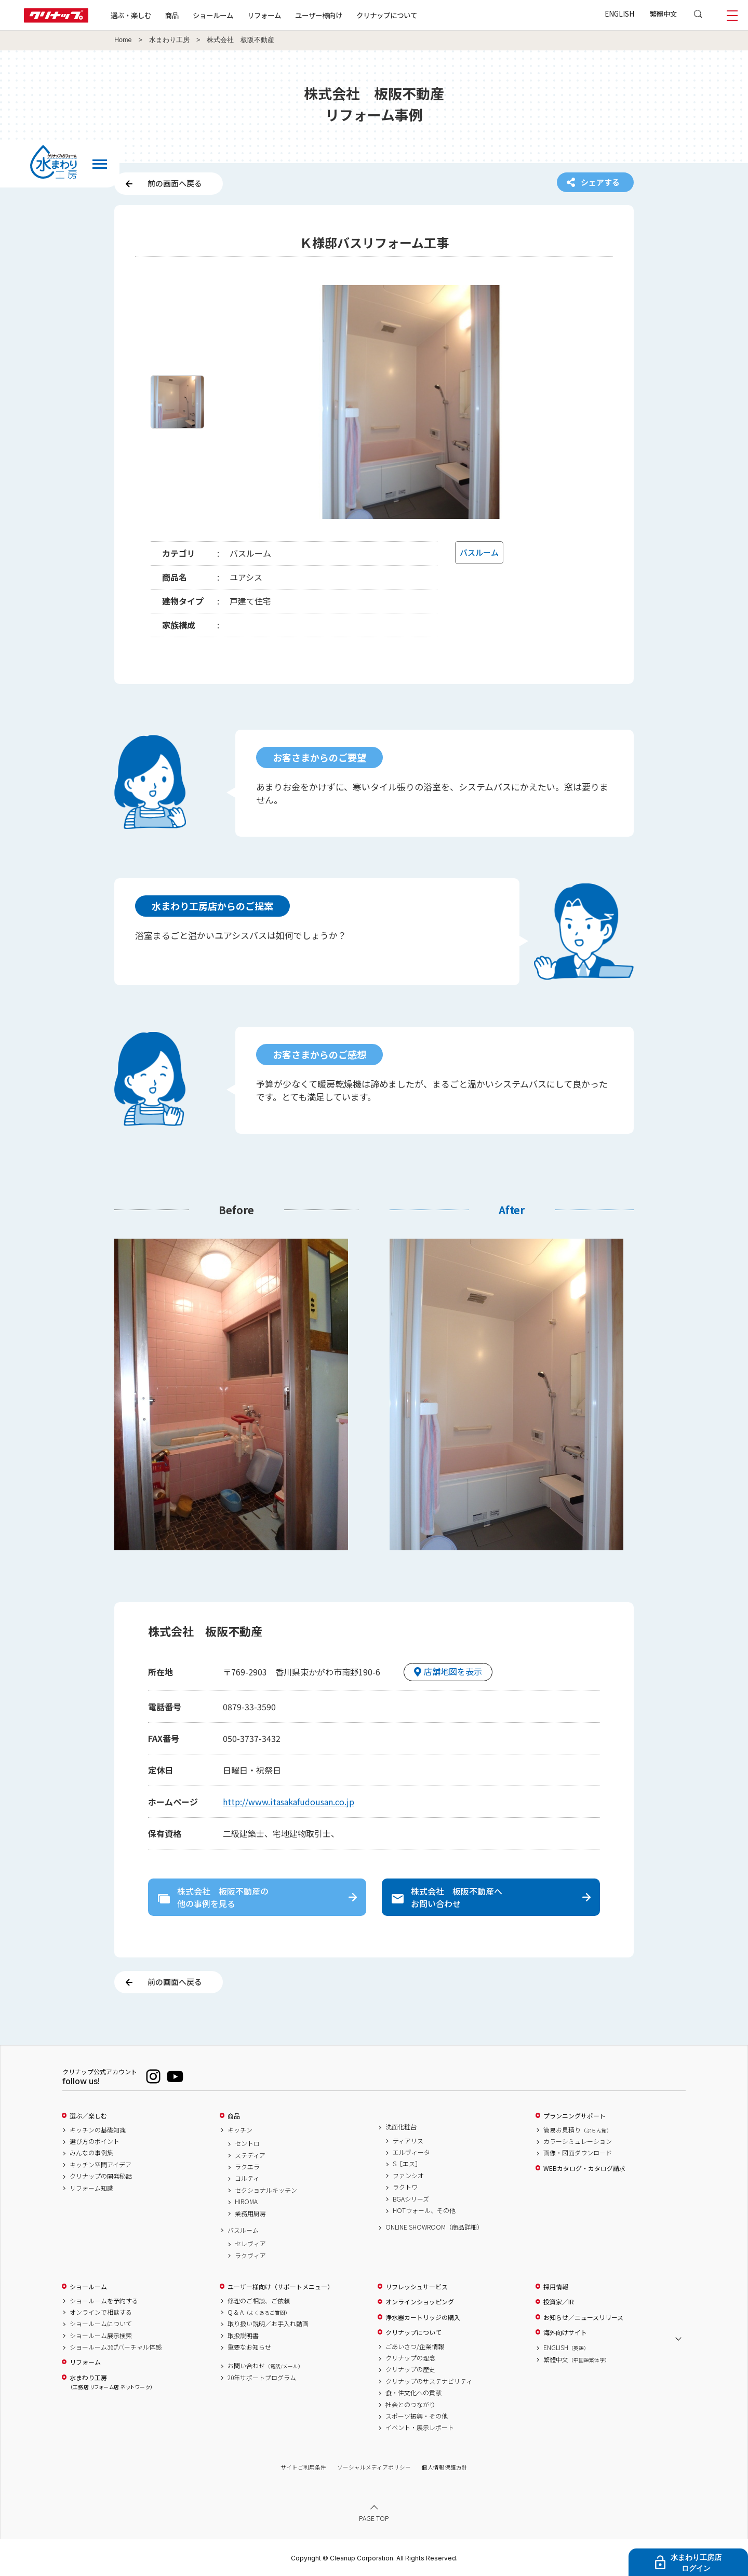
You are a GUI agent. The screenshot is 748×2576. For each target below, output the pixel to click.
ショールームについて (101, 2323)
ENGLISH (619, 13)
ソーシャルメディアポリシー (374, 2467)
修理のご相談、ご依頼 (259, 2301)
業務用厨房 (250, 2213)
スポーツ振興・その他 (416, 2416)
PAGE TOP (374, 2518)
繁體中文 (663, 13)
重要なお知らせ (249, 2347)
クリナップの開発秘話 (101, 2176)
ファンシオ (408, 2175)
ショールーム (213, 15)
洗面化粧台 (401, 2127)
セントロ (247, 2143)
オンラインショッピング (419, 2302)
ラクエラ (247, 2167)
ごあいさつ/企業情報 (414, 2346)
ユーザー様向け (318, 15)
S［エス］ (407, 2163)
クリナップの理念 (410, 2358)
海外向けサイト (565, 2332)
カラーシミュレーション (577, 2141)
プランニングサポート (574, 2116)
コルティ (247, 2178)
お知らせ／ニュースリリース (583, 2317)
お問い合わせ (265, 2366)
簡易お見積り (577, 2130)
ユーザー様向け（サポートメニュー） (280, 2287)
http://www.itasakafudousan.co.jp (288, 1801)
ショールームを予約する (104, 2301)
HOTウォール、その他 (424, 2210)
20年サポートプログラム (262, 2377)
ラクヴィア (250, 2255)
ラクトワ (405, 2187)
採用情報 (555, 2287)
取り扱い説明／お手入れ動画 (268, 2323)
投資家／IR (558, 2302)
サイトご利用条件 (303, 2467)
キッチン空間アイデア (100, 2165)
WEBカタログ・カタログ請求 (584, 2168)
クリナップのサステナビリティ (428, 2381)
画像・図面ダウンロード (577, 2153)
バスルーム (243, 2230)
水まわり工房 (169, 40)
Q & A (259, 2312)
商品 (234, 2116)
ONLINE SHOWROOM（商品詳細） (434, 2227)
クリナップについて (386, 15)
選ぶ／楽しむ (88, 2116)
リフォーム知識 (91, 2188)
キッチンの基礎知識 (98, 2130)
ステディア (250, 2155)
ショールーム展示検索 (101, 2335)
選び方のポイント (94, 2141)
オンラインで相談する (101, 2312)
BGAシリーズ (411, 2199)
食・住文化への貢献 (413, 2393)
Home (123, 40)
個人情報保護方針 (445, 2467)
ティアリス (408, 2141)
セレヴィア (250, 2243)
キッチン (240, 2130)
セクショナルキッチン (266, 2190)
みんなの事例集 (91, 2153)
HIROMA (246, 2201)
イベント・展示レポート (419, 2427)
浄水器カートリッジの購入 (422, 2317)
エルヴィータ (411, 2152)
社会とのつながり (410, 2404)
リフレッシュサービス (416, 2287)
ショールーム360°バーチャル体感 (116, 2347)
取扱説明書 (243, 2335)
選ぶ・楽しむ (131, 15)
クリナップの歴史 (410, 2369)
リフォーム (264, 15)
